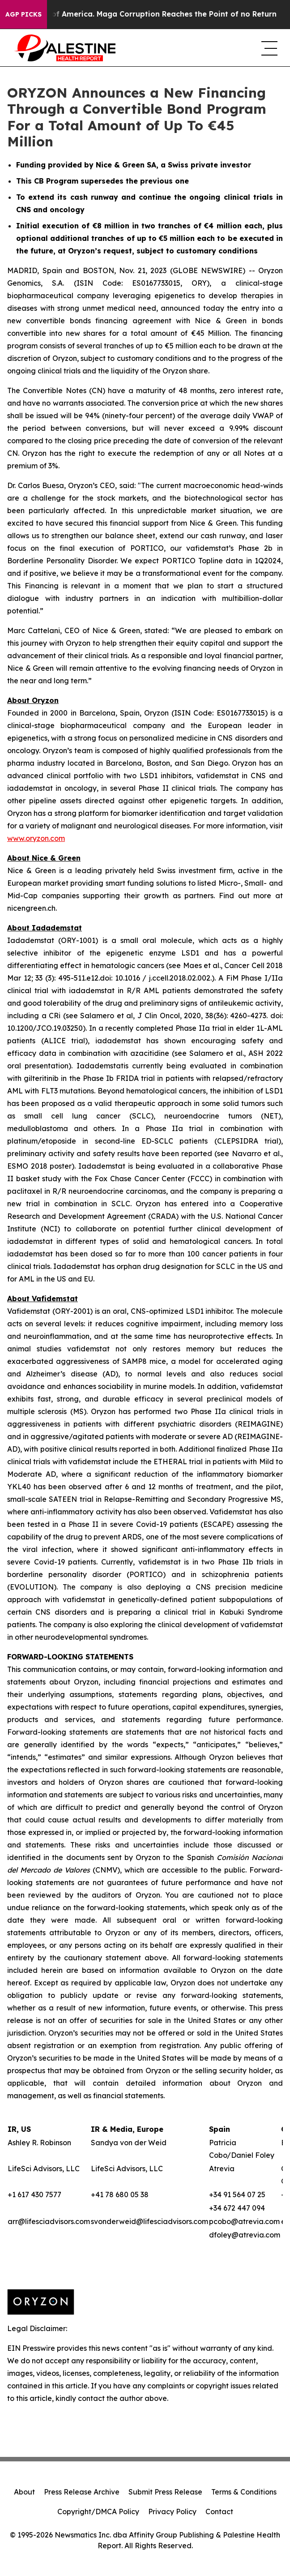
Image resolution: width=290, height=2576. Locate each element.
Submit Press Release (165, 2491)
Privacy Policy (172, 2511)
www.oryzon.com (36, 838)
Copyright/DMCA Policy (98, 2511)
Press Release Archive (81, 2491)
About (24, 2491)
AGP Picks (23, 14)
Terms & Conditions (244, 2491)
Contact (219, 2511)
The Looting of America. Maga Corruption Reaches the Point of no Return (147, 14)
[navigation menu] (268, 48)
